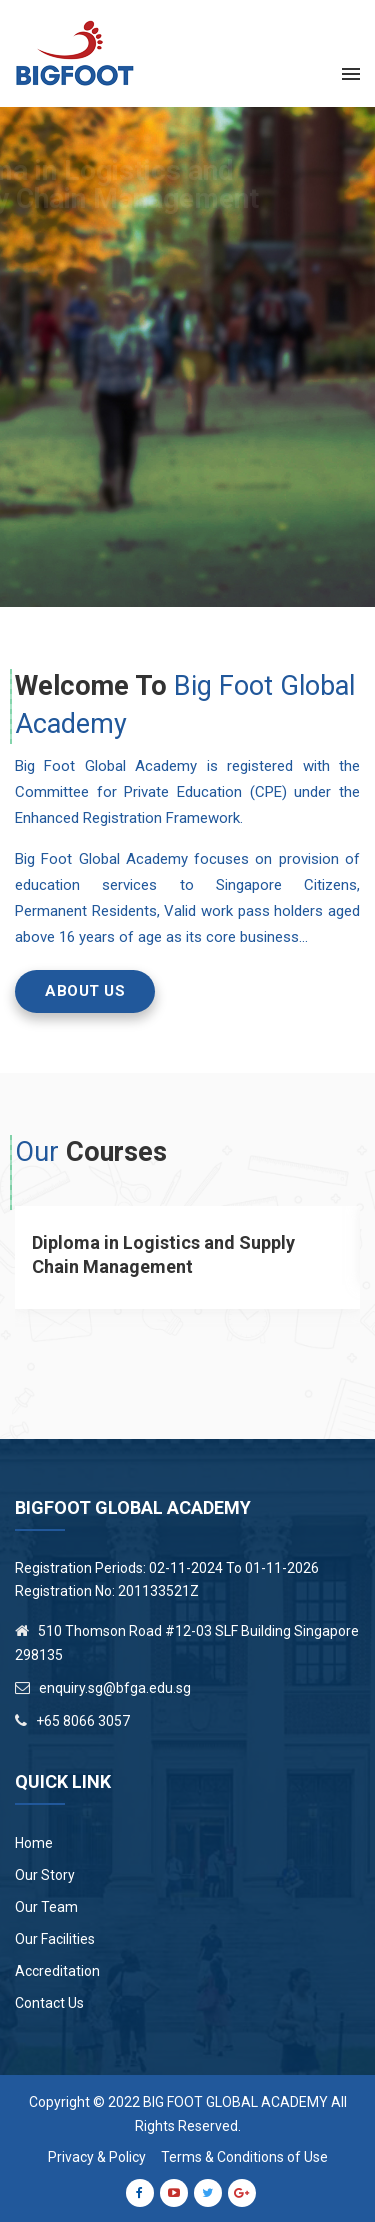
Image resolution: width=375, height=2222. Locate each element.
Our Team (46, 1907)
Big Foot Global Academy (235, 2102)
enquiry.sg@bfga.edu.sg (115, 1688)
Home (34, 1843)
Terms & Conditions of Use (244, 2157)
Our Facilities (55, 1939)
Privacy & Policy (97, 2157)
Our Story (45, 1875)
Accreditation (57, 1971)
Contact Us (49, 2003)
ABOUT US (85, 991)
